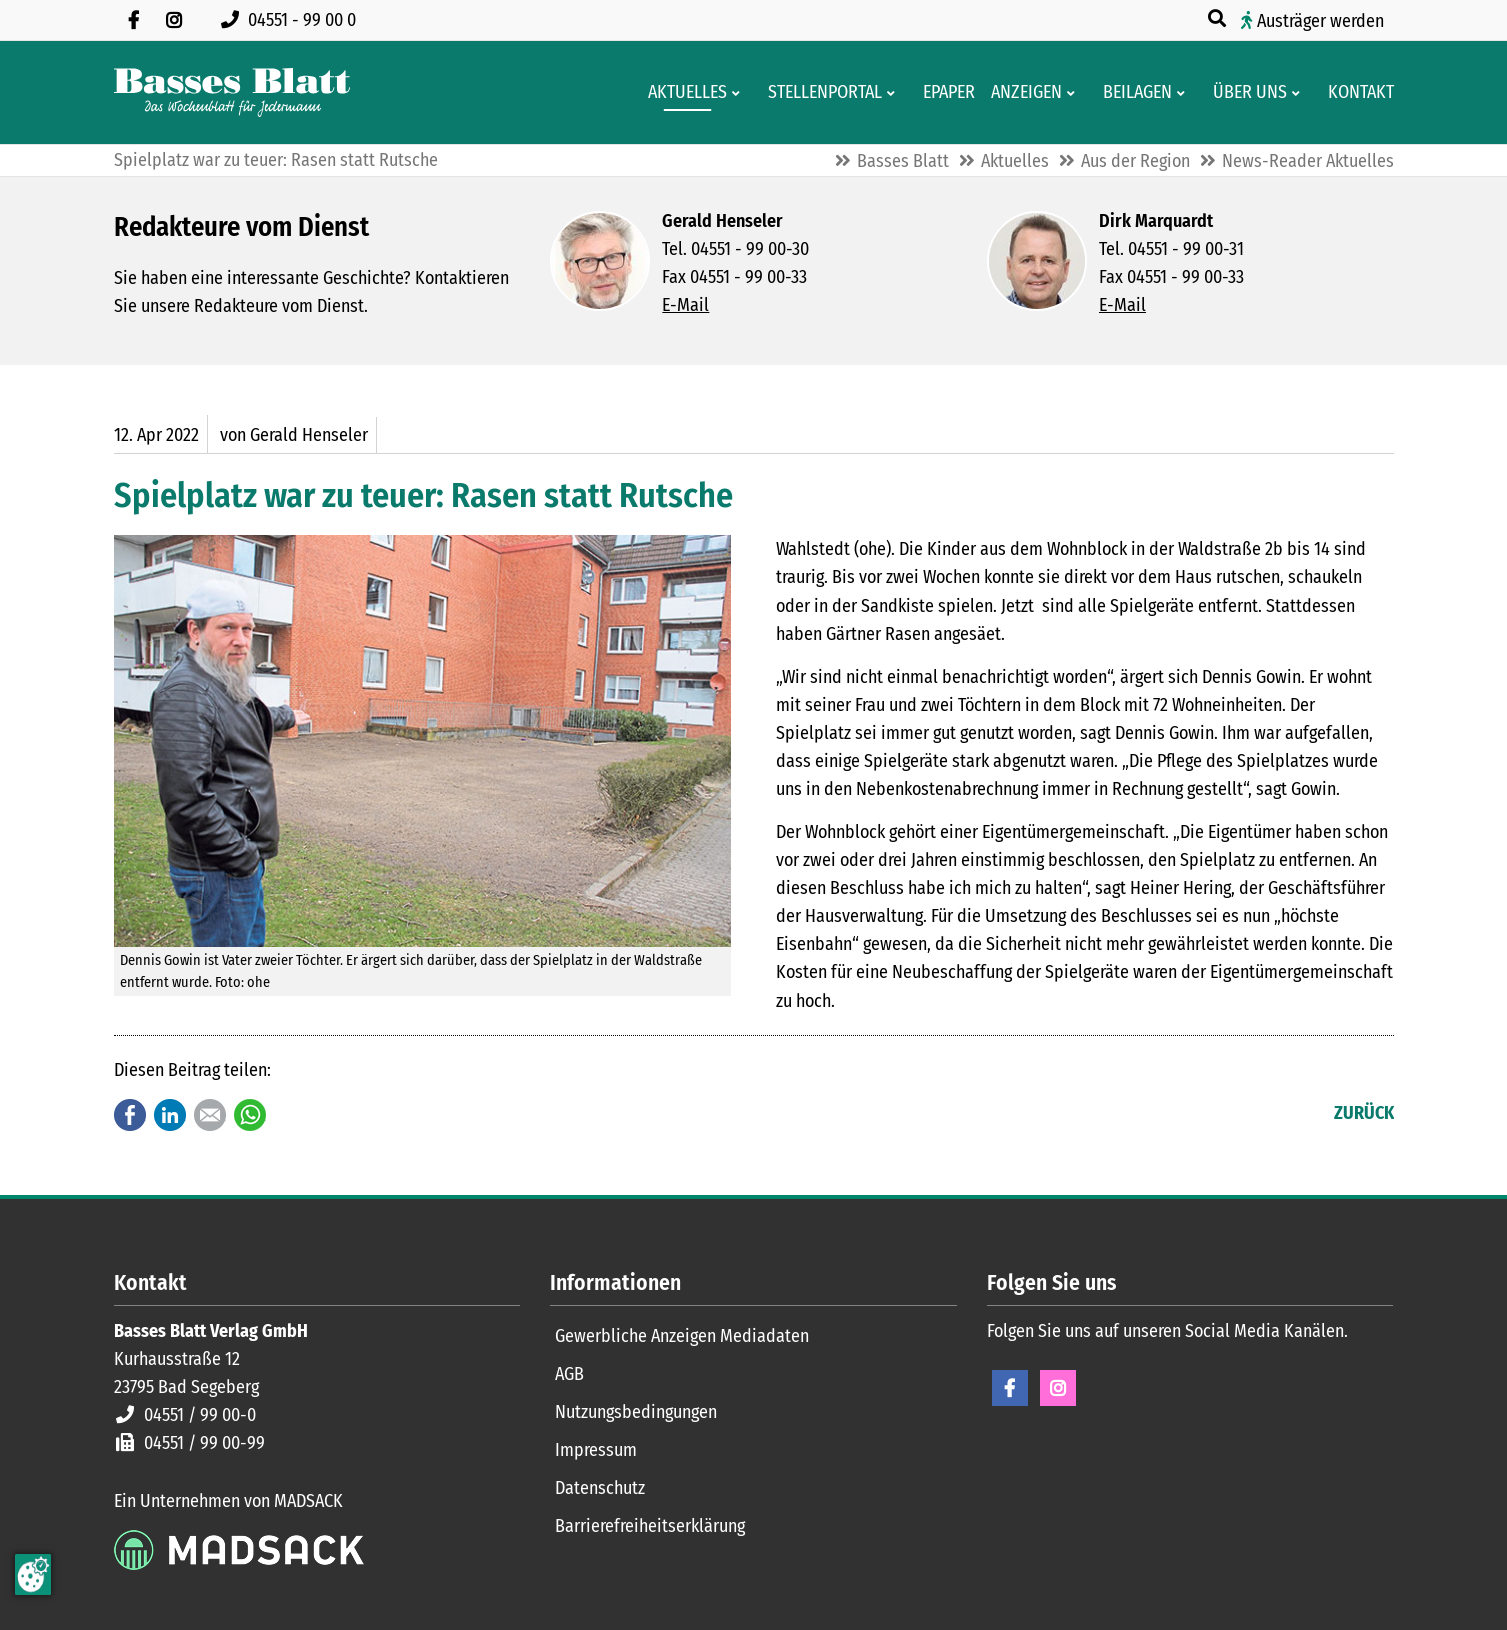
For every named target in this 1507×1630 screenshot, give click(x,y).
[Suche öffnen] (1219, 19)
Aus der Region (1135, 161)
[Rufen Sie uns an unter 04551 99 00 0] (292, 20)
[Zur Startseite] (232, 92)
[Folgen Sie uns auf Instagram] (174, 20)
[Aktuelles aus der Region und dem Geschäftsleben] (681, 92)
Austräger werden (1320, 21)
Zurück (1364, 1113)
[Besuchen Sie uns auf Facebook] (134, 20)
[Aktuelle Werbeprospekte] (1131, 92)
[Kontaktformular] (1355, 92)
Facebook (130, 1115)
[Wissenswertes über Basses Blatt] (1244, 92)
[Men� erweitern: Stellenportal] (894, 93)
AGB (569, 1374)
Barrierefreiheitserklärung (650, 1526)
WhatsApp (250, 1115)
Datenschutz (600, 1488)
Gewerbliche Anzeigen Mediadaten (682, 1336)
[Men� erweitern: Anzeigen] (1074, 93)
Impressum (596, 1450)
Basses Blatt (903, 161)
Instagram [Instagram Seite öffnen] (1058, 1388)
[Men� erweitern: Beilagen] (1184, 93)
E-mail (210, 1115)
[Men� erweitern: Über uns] (1299, 93)
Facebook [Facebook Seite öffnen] (1010, 1388)
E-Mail (685, 305)
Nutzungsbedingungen (636, 1412)
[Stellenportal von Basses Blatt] (819, 92)
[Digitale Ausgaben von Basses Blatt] (943, 92)
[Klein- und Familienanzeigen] (1020, 92)
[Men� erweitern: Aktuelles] (739, 93)
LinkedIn (170, 1115)
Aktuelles (1015, 161)
